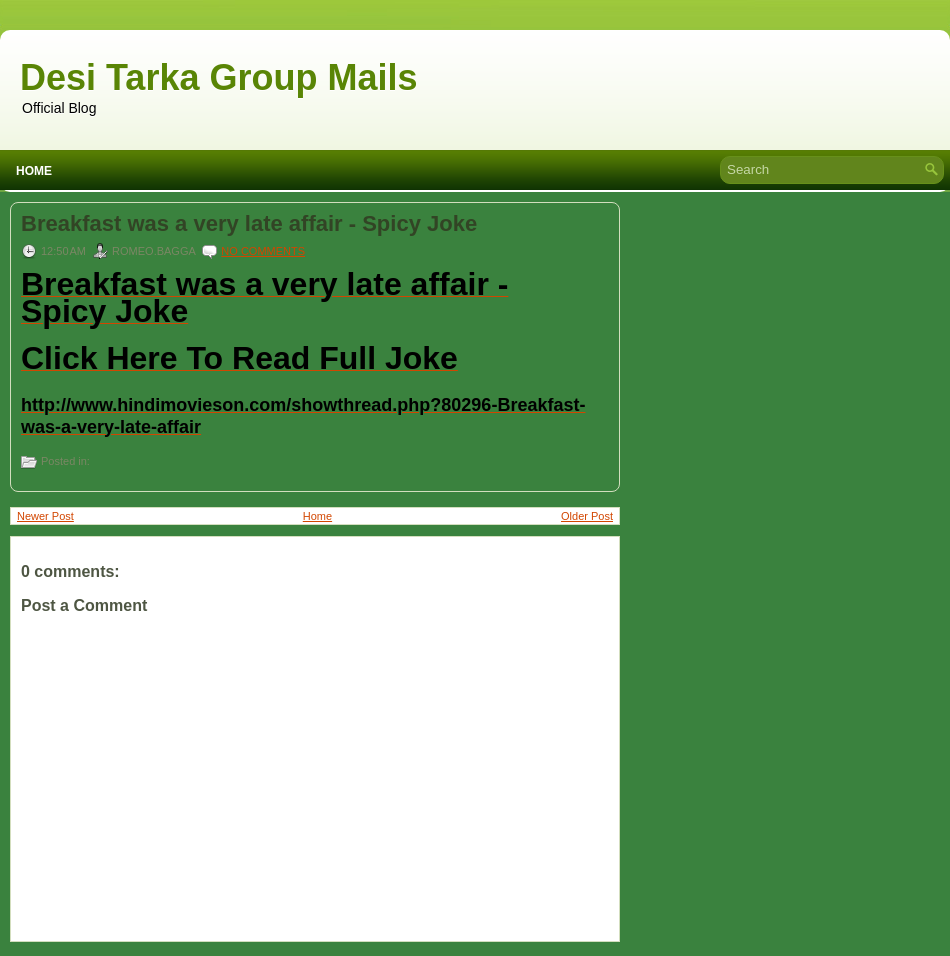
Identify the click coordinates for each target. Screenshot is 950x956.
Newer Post (45, 516)
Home (34, 171)
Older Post (587, 516)
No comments (263, 251)
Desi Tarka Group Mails (218, 77)
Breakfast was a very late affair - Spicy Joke (249, 224)
